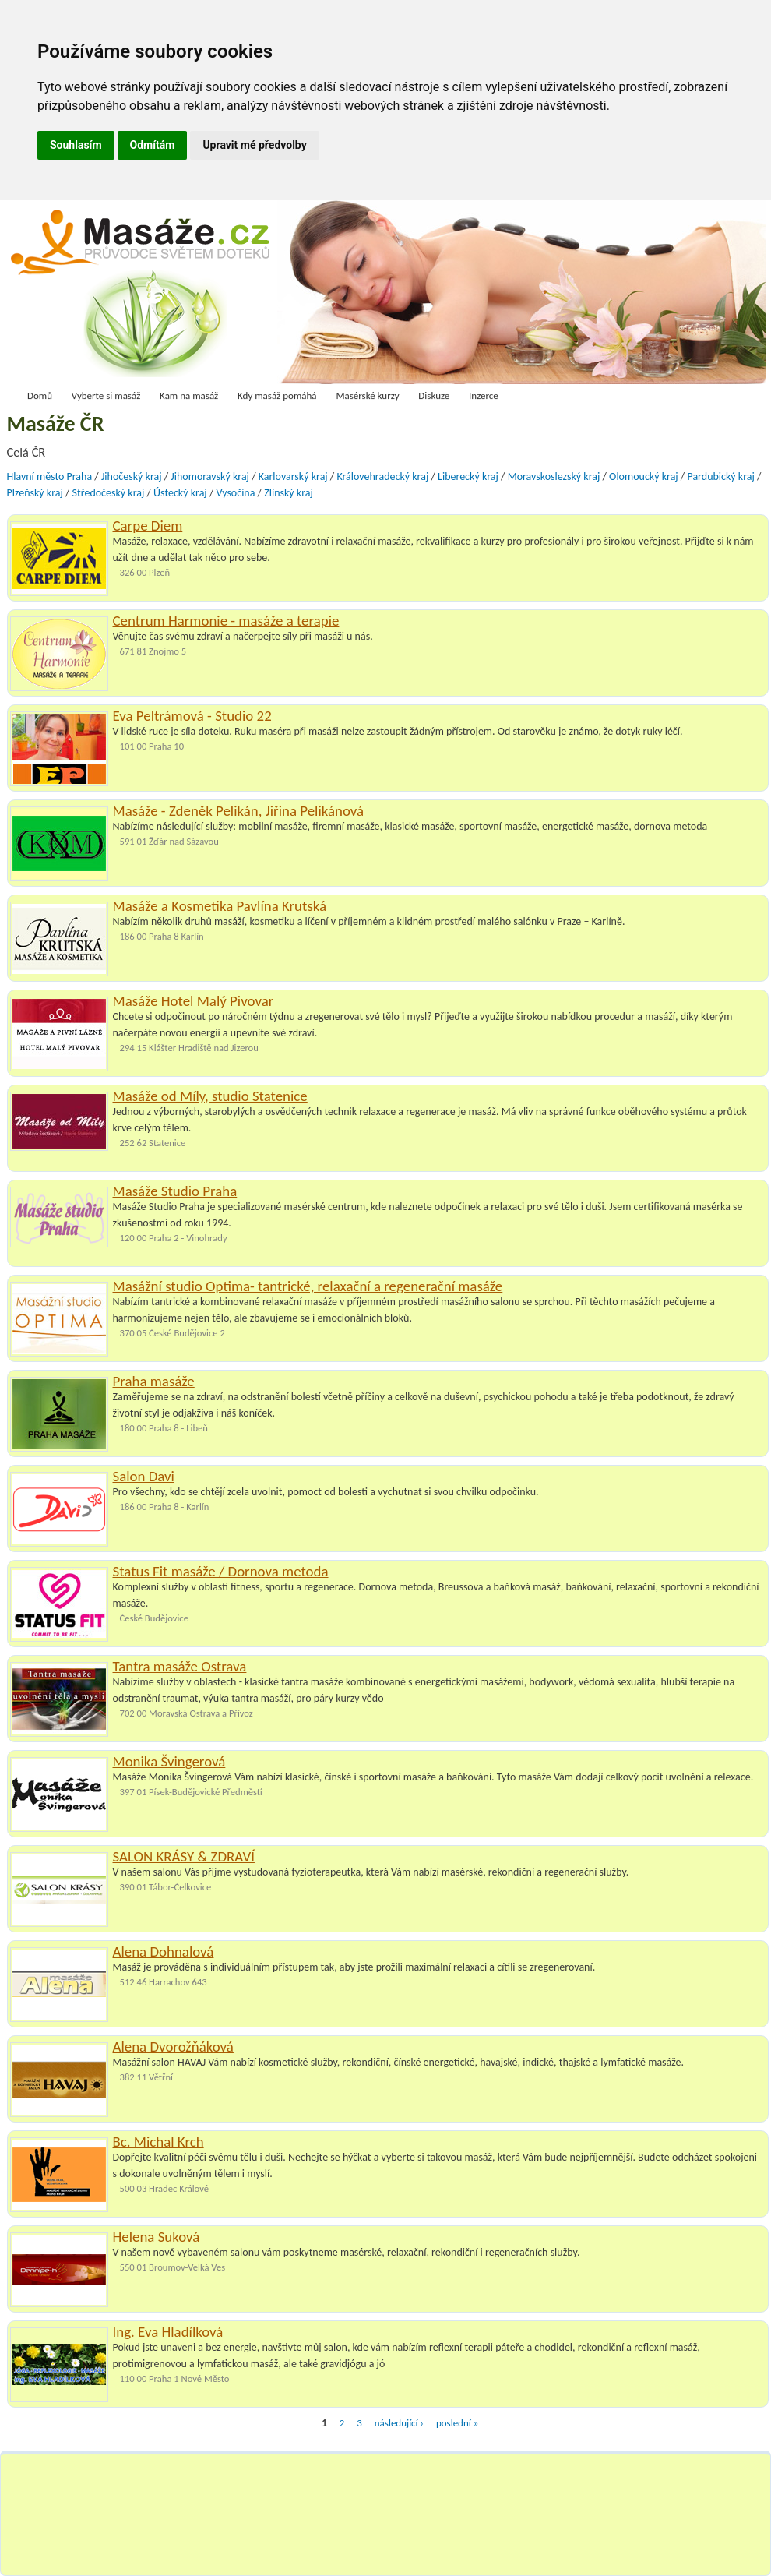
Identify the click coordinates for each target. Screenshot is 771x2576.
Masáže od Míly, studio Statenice (210, 1096)
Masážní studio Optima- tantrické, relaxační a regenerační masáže (308, 1286)
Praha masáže (154, 1381)
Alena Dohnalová (163, 1951)
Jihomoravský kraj (210, 476)
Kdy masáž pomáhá (277, 395)
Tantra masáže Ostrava (180, 1666)
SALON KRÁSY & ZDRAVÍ (184, 1856)
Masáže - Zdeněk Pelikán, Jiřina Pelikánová (238, 811)
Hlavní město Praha (50, 476)
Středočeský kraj (108, 492)
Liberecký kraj (468, 476)
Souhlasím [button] (76, 145)
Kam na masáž (189, 395)
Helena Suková (156, 2237)
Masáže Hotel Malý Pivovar (193, 1001)
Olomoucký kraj (643, 476)
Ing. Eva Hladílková (168, 2332)
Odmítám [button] (152, 145)
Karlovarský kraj (293, 476)
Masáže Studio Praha (175, 1191)
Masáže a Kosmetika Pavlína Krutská (220, 906)
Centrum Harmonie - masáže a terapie (226, 621)
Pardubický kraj (720, 476)
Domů (39, 395)
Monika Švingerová (169, 1761)
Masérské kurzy (367, 395)
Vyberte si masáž (106, 395)
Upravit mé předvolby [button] (254, 145)
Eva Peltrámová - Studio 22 (192, 716)
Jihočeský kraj (131, 476)
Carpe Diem (148, 526)
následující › (399, 2423)
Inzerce (483, 395)
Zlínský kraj (288, 492)
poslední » (457, 2423)
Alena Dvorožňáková (173, 2047)
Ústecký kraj (180, 492)
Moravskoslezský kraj (554, 476)
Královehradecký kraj (382, 476)
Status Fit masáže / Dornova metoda (221, 1571)
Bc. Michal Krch (158, 2142)
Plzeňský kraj (35, 492)
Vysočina (235, 492)
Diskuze (433, 395)
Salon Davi (143, 1476)
